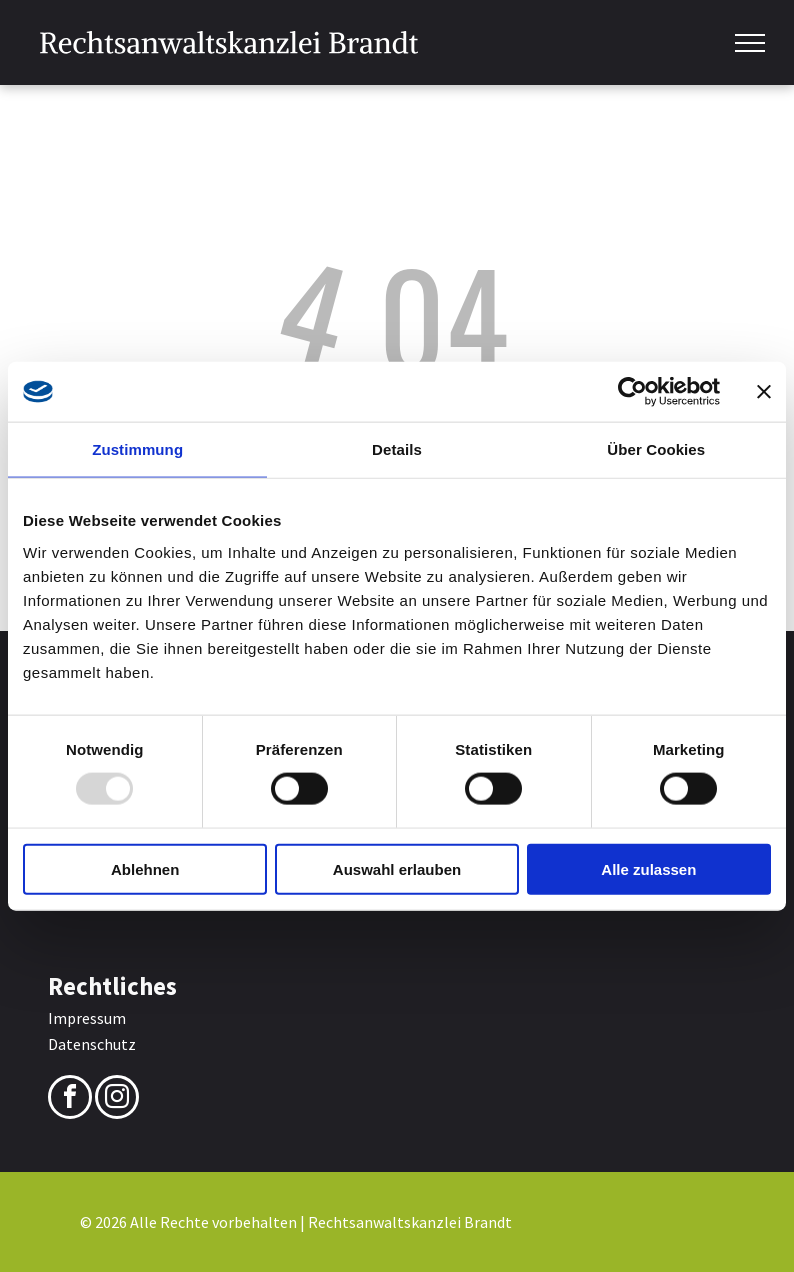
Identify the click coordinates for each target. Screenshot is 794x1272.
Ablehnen (145, 868)
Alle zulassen (648, 868)
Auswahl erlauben (397, 868)
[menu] (750, 43)
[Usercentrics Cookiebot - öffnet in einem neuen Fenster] (632, 392)
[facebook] (70, 1099)
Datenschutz (92, 1044)
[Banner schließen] (764, 392)
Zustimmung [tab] (137, 449)
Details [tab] (397, 449)
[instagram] (117, 1099)
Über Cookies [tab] (656, 449)
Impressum (87, 1018)
